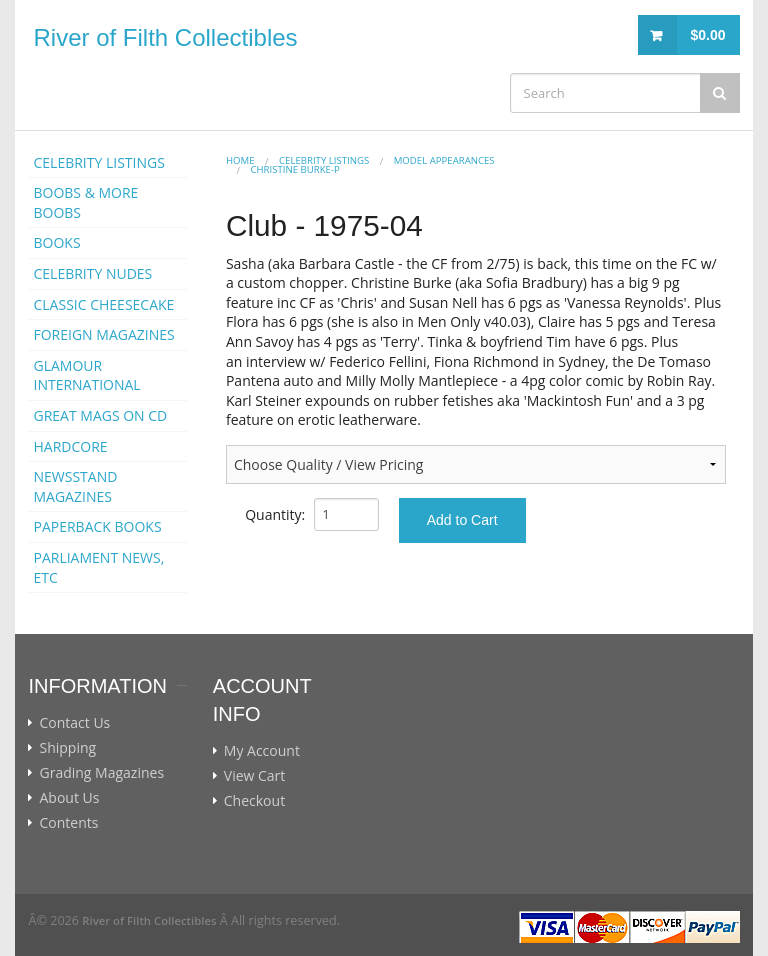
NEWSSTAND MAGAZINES (75, 486)
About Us (69, 798)
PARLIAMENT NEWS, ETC (98, 567)
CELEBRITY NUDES (92, 273)
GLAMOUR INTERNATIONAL (86, 375)
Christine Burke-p (294, 169)
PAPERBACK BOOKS (97, 526)
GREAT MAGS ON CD (100, 415)
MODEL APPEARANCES (444, 160)
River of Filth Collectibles (165, 37)
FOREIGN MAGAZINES (103, 334)
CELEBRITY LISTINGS (98, 162)
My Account (262, 751)
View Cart (255, 776)
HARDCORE (70, 446)
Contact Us (74, 723)
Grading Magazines (101, 773)
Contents (68, 823)
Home (240, 160)
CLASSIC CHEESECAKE (103, 304)
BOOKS (56, 242)
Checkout (254, 801)
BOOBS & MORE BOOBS (85, 202)
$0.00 (707, 35)
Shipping (67, 748)
